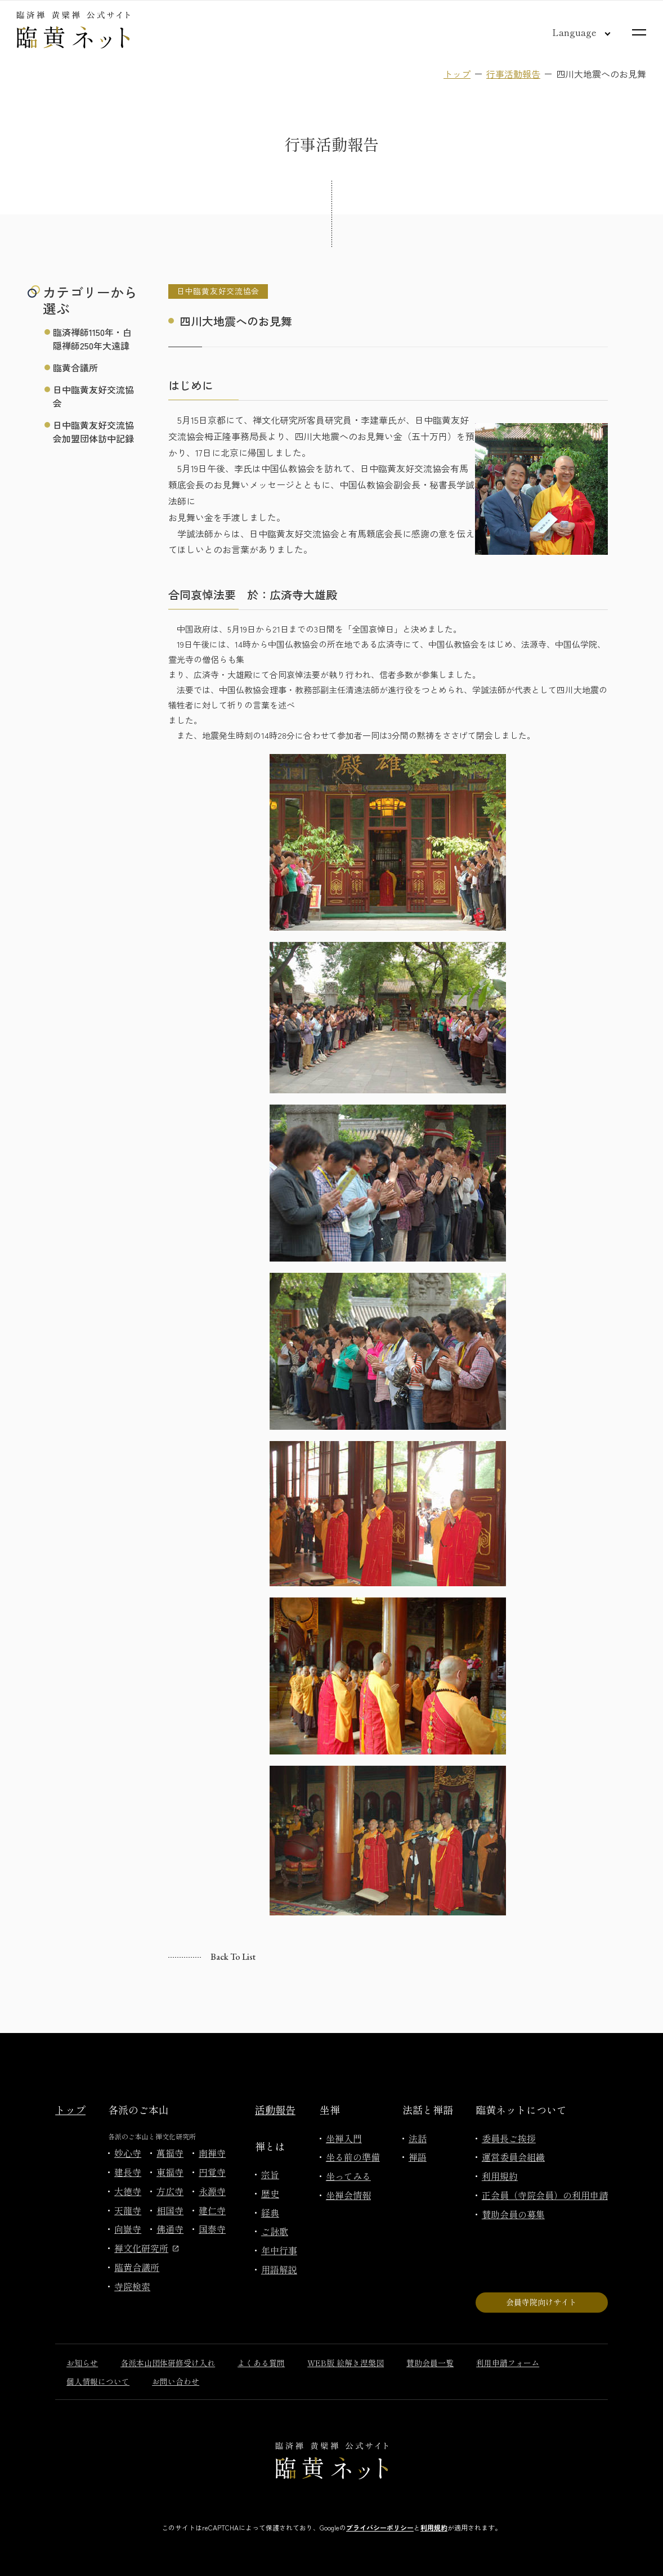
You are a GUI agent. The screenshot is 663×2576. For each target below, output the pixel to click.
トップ (457, 73)
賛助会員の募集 (513, 2214)
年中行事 (279, 2250)
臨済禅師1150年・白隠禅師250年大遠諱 (92, 338)
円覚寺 (212, 2172)
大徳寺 (127, 2191)
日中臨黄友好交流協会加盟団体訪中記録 (93, 431)
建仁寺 (212, 2210)
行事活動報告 (513, 73)
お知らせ (82, 2362)
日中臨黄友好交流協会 (93, 396)
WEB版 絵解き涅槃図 (345, 2362)
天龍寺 (127, 2210)
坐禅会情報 (348, 2195)
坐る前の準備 (353, 2157)
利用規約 (500, 2176)
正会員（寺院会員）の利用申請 (545, 2195)
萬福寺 (169, 2153)
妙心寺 (127, 2153)
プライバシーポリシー (380, 2527)
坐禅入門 (344, 2138)
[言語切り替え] (572, 32)
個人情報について (97, 2381)
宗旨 (270, 2174)
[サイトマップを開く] (639, 32)
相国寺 (169, 2210)
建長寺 (127, 2172)
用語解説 (279, 2269)
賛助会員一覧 (430, 2362)
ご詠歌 (274, 2231)
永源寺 (212, 2191)
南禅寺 (212, 2153)
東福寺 (169, 2172)
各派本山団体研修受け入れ (167, 2362)
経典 (270, 2212)
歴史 (270, 2193)
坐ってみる (348, 2176)
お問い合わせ (175, 2381)
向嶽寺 (127, 2229)
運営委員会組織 (513, 2157)
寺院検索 (132, 2286)
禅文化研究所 (146, 2248)
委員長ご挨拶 (509, 2138)
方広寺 (169, 2191)
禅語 (418, 2157)
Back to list (233, 1957)
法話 (418, 2138)
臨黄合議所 (75, 367)
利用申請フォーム (507, 2362)
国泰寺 (212, 2229)
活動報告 (275, 2109)
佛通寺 (169, 2229)
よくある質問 (261, 2362)
